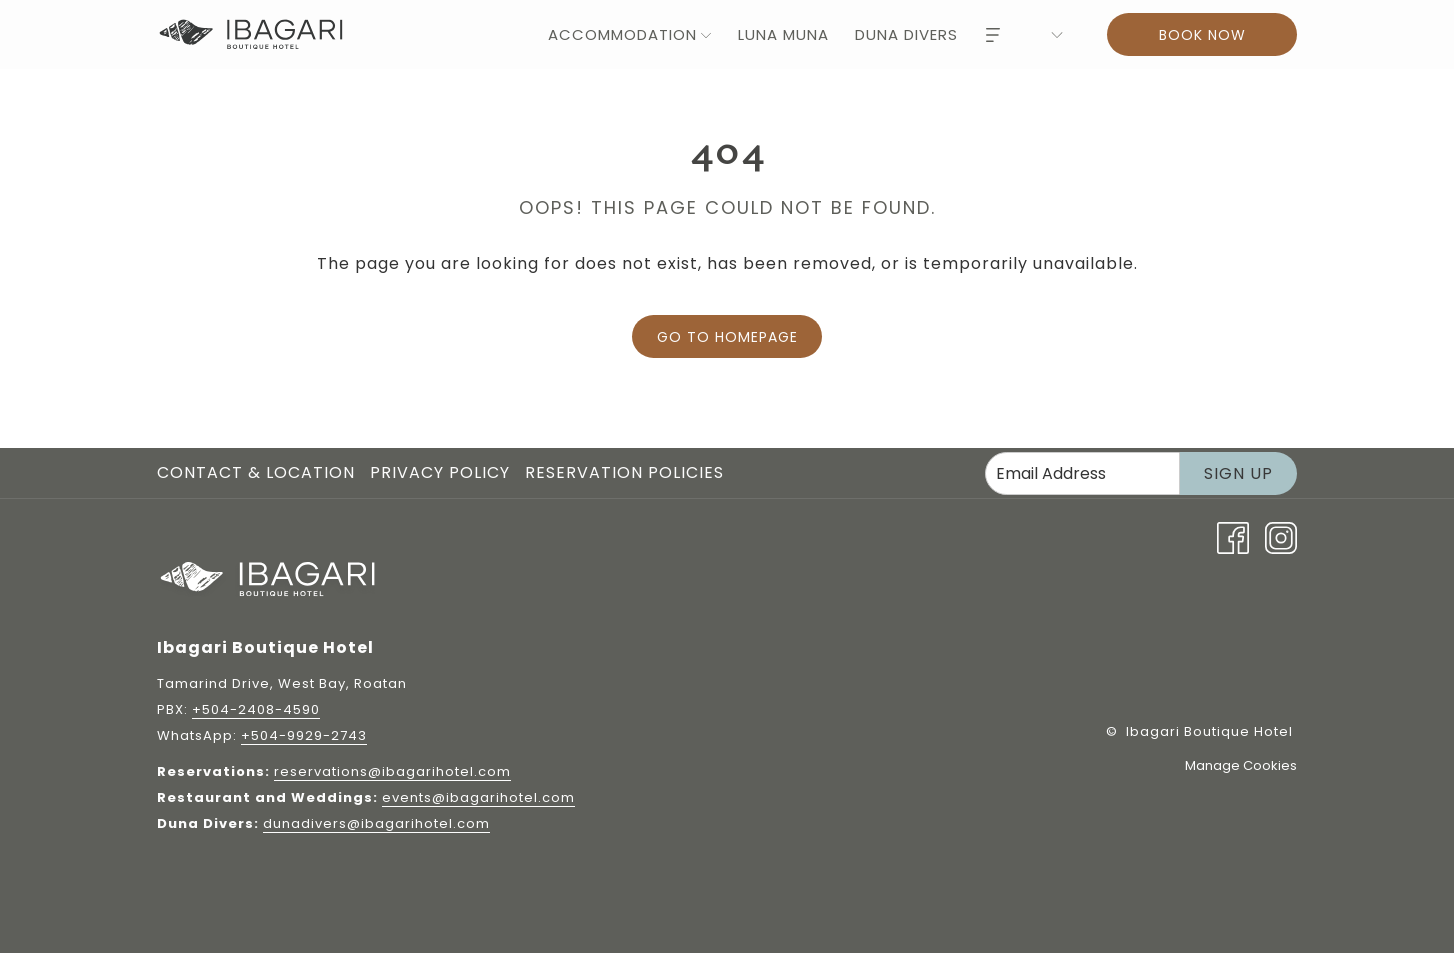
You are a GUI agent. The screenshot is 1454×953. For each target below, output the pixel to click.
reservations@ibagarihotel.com (392, 771)
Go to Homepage (727, 337)
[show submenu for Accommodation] (706, 34)
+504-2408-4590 (256, 709)
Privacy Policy (440, 472)
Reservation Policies (624, 472)
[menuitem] (618, 34)
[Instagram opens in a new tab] (1281, 536)
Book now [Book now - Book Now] (1202, 35)
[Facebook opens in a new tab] (1233, 536)
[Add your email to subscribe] (1082, 473)
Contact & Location (256, 472)
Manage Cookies (1241, 765)
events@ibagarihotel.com (478, 797)
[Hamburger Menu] (993, 34)
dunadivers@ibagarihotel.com (376, 823)
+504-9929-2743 (304, 735)
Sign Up (1238, 473)
